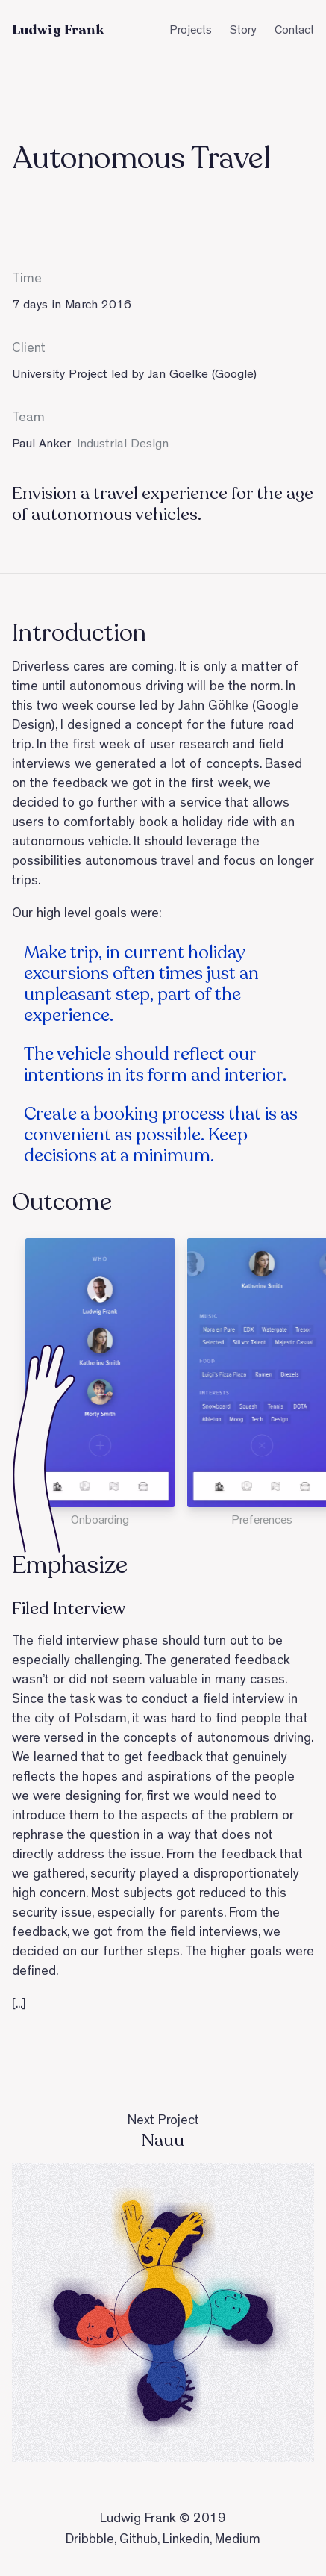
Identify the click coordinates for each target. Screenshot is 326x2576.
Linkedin (186, 2541)
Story (243, 31)
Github (138, 2541)
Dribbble (90, 2541)
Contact (294, 31)
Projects (190, 31)
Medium (237, 2541)
